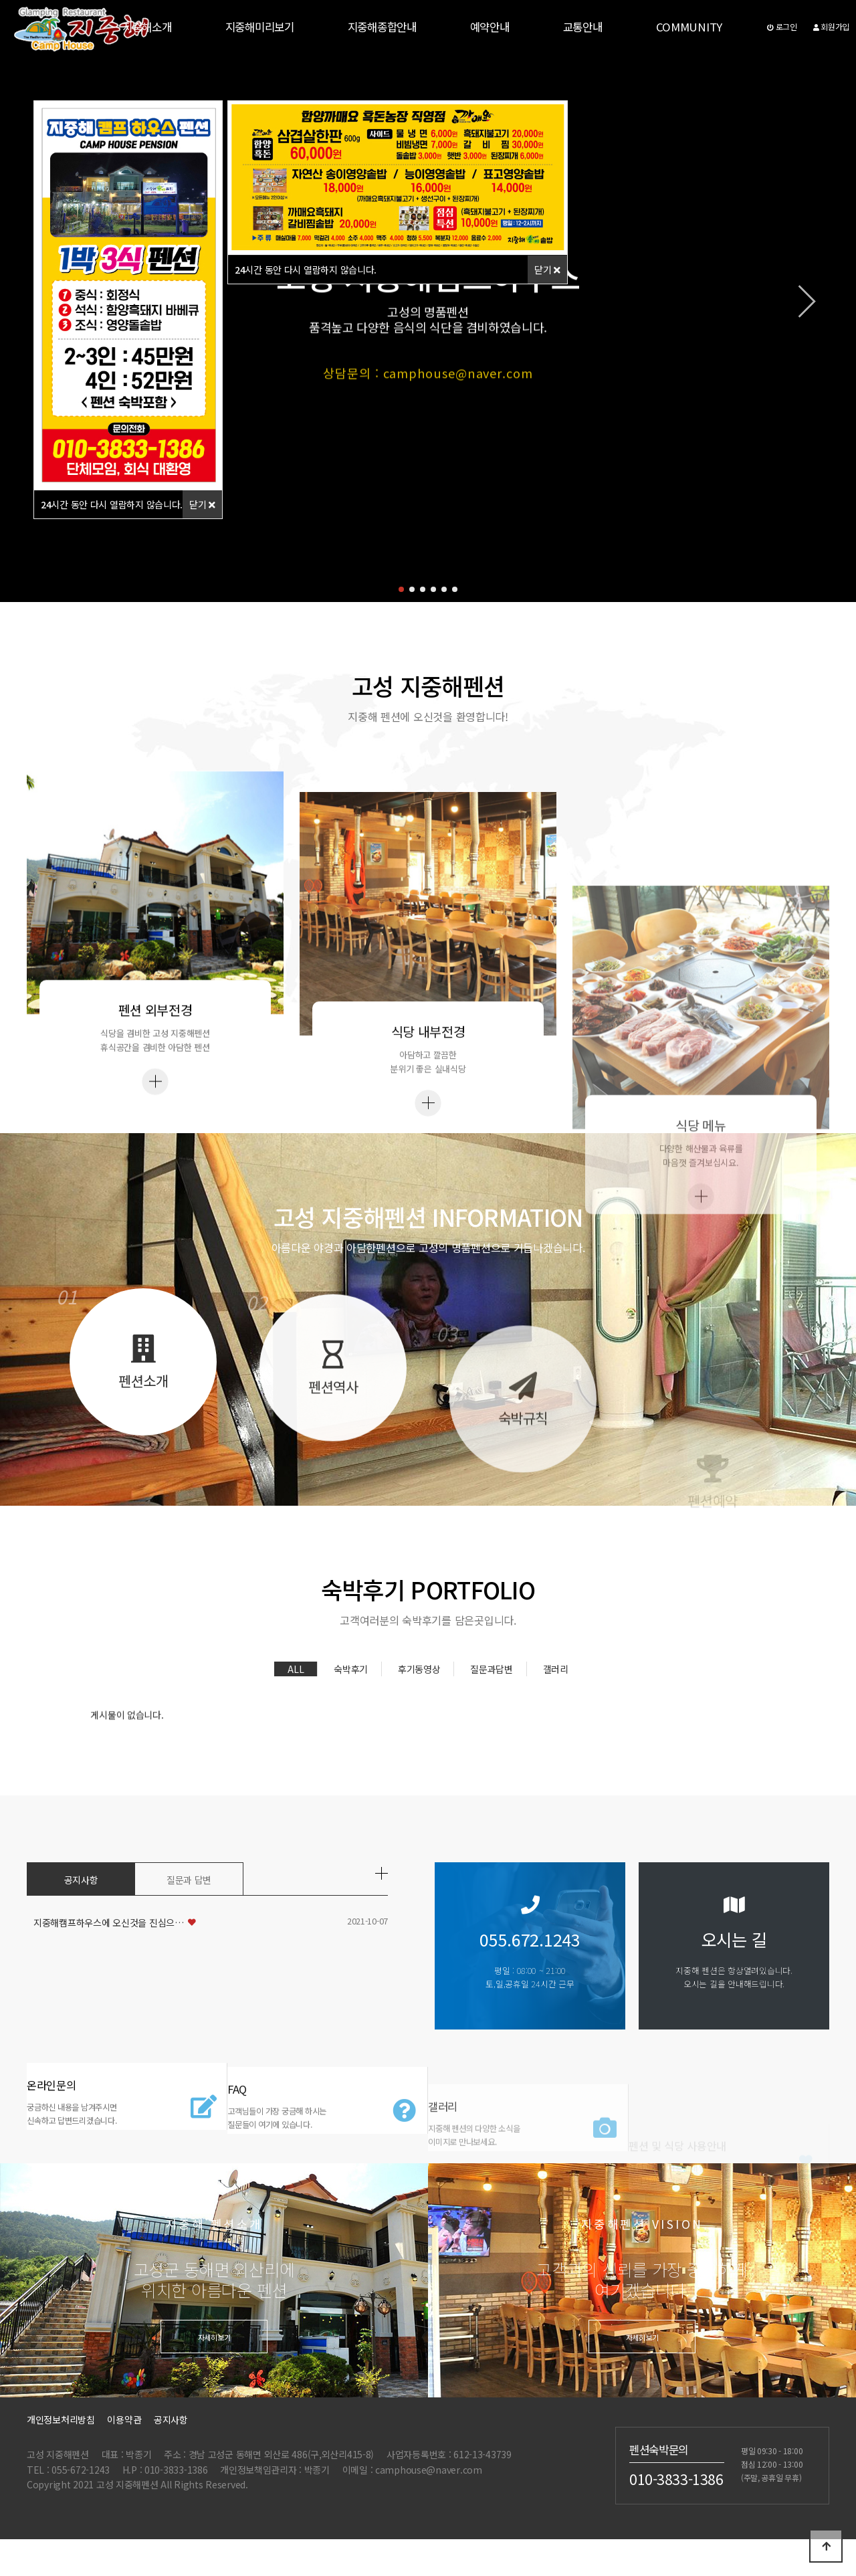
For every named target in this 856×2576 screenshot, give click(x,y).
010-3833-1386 (676, 2500)
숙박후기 (351, 1685)
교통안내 (583, 27)
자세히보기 (214, 2359)
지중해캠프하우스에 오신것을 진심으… (108, 1924)
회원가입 (831, 26)
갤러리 (555, 1685)
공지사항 (81, 1881)
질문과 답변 (189, 1881)
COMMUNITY (689, 27)
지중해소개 (147, 27)
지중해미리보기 (259, 27)
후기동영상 (419, 1685)
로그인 (782, 26)
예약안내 (490, 27)
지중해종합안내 (382, 27)
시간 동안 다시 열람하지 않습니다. (112, 504)
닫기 (202, 504)
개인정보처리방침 (61, 2441)
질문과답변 (491, 1685)
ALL (296, 1685)
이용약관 (124, 2441)
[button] (401, 589)
